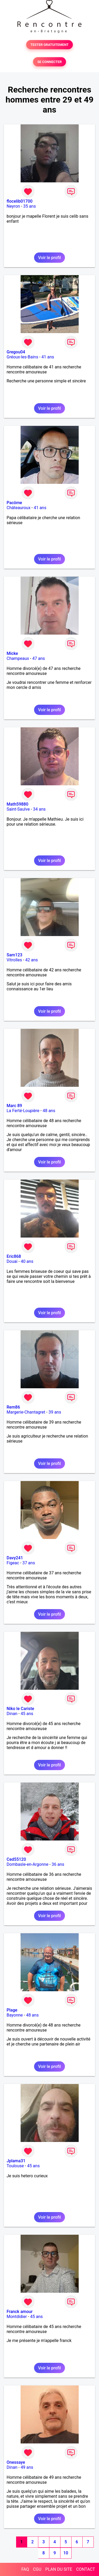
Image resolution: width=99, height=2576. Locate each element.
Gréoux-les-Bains (22, 356)
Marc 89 (14, 1105)
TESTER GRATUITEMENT (49, 45)
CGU (37, 2569)
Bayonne (15, 2015)
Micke (12, 653)
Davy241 (15, 1557)
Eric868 (14, 1256)
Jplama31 (16, 2160)
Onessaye (16, 2462)
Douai (12, 1261)
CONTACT (85, 2569)
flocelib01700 (19, 201)
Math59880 (17, 804)
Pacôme (14, 502)
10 (65, 2552)
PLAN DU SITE (58, 2569)
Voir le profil (49, 257)
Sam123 (14, 954)
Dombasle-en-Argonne (27, 1864)
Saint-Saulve (18, 809)
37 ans (28, 1562)
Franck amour (19, 2311)
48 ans (49, 1110)
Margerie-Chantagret (26, 1412)
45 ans (27, 1713)
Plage (12, 2010)
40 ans (27, 1261)
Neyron (13, 206)
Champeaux (18, 658)
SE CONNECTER (49, 62)
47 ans (38, 658)
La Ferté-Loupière (23, 1110)
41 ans (47, 356)
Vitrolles (14, 959)
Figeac (13, 1562)
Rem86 (13, 1407)
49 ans (27, 2467)
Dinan (12, 1713)
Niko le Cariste (20, 1708)
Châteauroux (18, 507)
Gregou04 (16, 351)
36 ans (57, 1864)
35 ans (29, 206)
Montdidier (17, 2316)
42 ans (31, 959)
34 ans (39, 809)
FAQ (25, 2569)
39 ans (55, 1412)
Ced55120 (16, 1859)
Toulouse (15, 2165)
